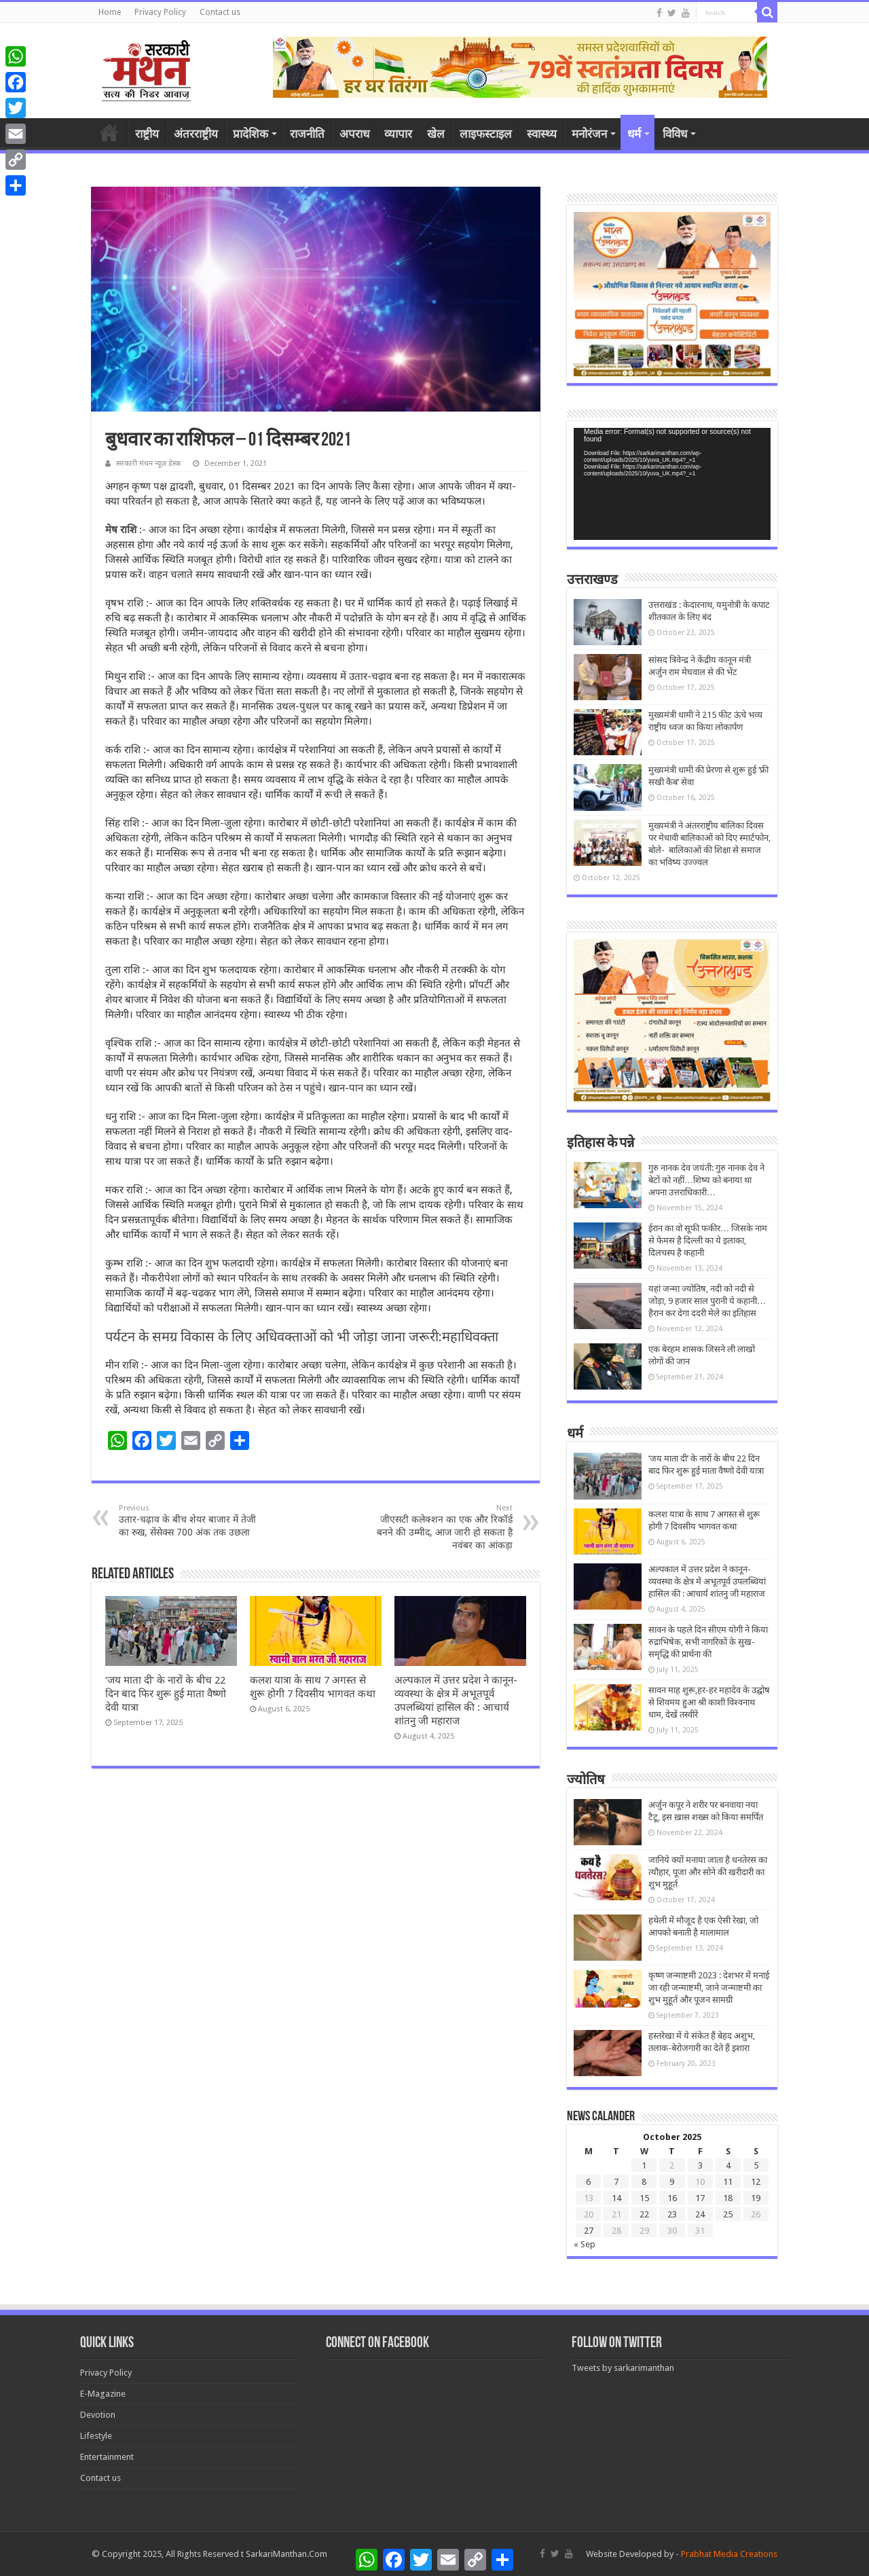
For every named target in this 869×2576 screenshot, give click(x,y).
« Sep (584, 2244)
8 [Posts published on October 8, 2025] (644, 2182)
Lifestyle (96, 2436)
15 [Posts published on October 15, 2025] (644, 2198)
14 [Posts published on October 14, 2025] (616, 2198)
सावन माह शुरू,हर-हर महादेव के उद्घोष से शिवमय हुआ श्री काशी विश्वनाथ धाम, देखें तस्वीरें (709, 1702)
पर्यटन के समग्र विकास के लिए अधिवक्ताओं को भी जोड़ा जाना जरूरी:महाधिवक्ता (301, 1336)
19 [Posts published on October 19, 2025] (755, 2198)
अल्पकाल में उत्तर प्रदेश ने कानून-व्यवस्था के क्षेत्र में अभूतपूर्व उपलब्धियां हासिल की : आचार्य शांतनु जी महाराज (707, 1581)
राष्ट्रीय (147, 134)
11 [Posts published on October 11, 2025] (728, 2182)
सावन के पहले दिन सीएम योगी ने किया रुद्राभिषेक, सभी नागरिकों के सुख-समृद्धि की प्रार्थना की (708, 1642)
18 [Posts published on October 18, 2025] (728, 2198)
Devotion (97, 2415)
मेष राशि (120, 530)
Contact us (220, 12)
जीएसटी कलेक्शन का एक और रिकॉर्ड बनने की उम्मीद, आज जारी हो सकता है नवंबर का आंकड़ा (443, 1527)
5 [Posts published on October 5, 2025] (756, 2165)
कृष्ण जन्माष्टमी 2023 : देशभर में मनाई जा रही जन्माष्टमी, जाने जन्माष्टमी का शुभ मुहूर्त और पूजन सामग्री (708, 1987)
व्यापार (398, 134)
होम (109, 132)
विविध (675, 134)
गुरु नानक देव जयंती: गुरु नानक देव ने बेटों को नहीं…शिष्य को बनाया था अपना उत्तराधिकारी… (706, 1180)
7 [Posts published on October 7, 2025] (616, 2182)
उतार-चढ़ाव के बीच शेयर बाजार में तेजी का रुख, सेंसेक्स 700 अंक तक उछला (188, 1521)
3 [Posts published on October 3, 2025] (700, 2165)
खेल (436, 134)
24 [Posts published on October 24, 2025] (700, 2214)
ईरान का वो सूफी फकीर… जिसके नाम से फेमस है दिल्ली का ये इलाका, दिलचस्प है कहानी (707, 1240)
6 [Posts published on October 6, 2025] (588, 2182)
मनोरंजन (589, 134)
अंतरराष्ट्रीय (196, 134)
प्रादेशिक (250, 134)
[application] (672, 484)
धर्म (634, 134)
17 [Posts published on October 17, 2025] (700, 2198)
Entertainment (107, 2457)
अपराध (354, 134)
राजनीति (307, 134)
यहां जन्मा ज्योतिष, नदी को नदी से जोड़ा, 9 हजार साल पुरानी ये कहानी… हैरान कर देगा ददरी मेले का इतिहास (707, 1301)
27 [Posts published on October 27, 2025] (588, 2231)
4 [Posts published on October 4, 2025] (728, 2165)
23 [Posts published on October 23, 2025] (672, 2214)
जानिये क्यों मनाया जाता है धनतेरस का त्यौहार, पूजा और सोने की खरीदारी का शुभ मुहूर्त (707, 1872)
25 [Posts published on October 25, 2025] (728, 2214)
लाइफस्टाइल (486, 134)
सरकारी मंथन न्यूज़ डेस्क (148, 463)
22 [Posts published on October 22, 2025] (644, 2214)
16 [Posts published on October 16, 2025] (672, 2198)
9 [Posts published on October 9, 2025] (671, 2182)
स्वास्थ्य (542, 134)
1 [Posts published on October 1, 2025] (644, 2165)
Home (109, 12)
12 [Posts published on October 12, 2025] (755, 2182)
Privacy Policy (160, 12)
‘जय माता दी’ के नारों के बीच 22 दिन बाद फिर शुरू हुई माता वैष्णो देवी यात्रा (165, 1693)
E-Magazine (103, 2394)
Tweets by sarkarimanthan (623, 2368)
